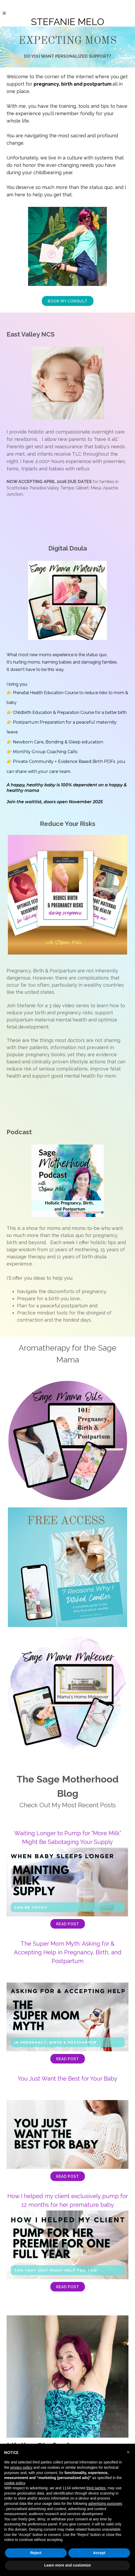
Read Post (67, 1924)
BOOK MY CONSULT (67, 301)
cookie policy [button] (14, 2483)
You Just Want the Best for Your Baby (67, 2078)
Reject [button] (35, 2553)
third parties (96, 2488)
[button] (128, 2452)
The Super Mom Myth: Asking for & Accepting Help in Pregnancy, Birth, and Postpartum (67, 1952)
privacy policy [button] (21, 2467)
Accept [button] (99, 2553)
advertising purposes (105, 2503)
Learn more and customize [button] (67, 2565)
